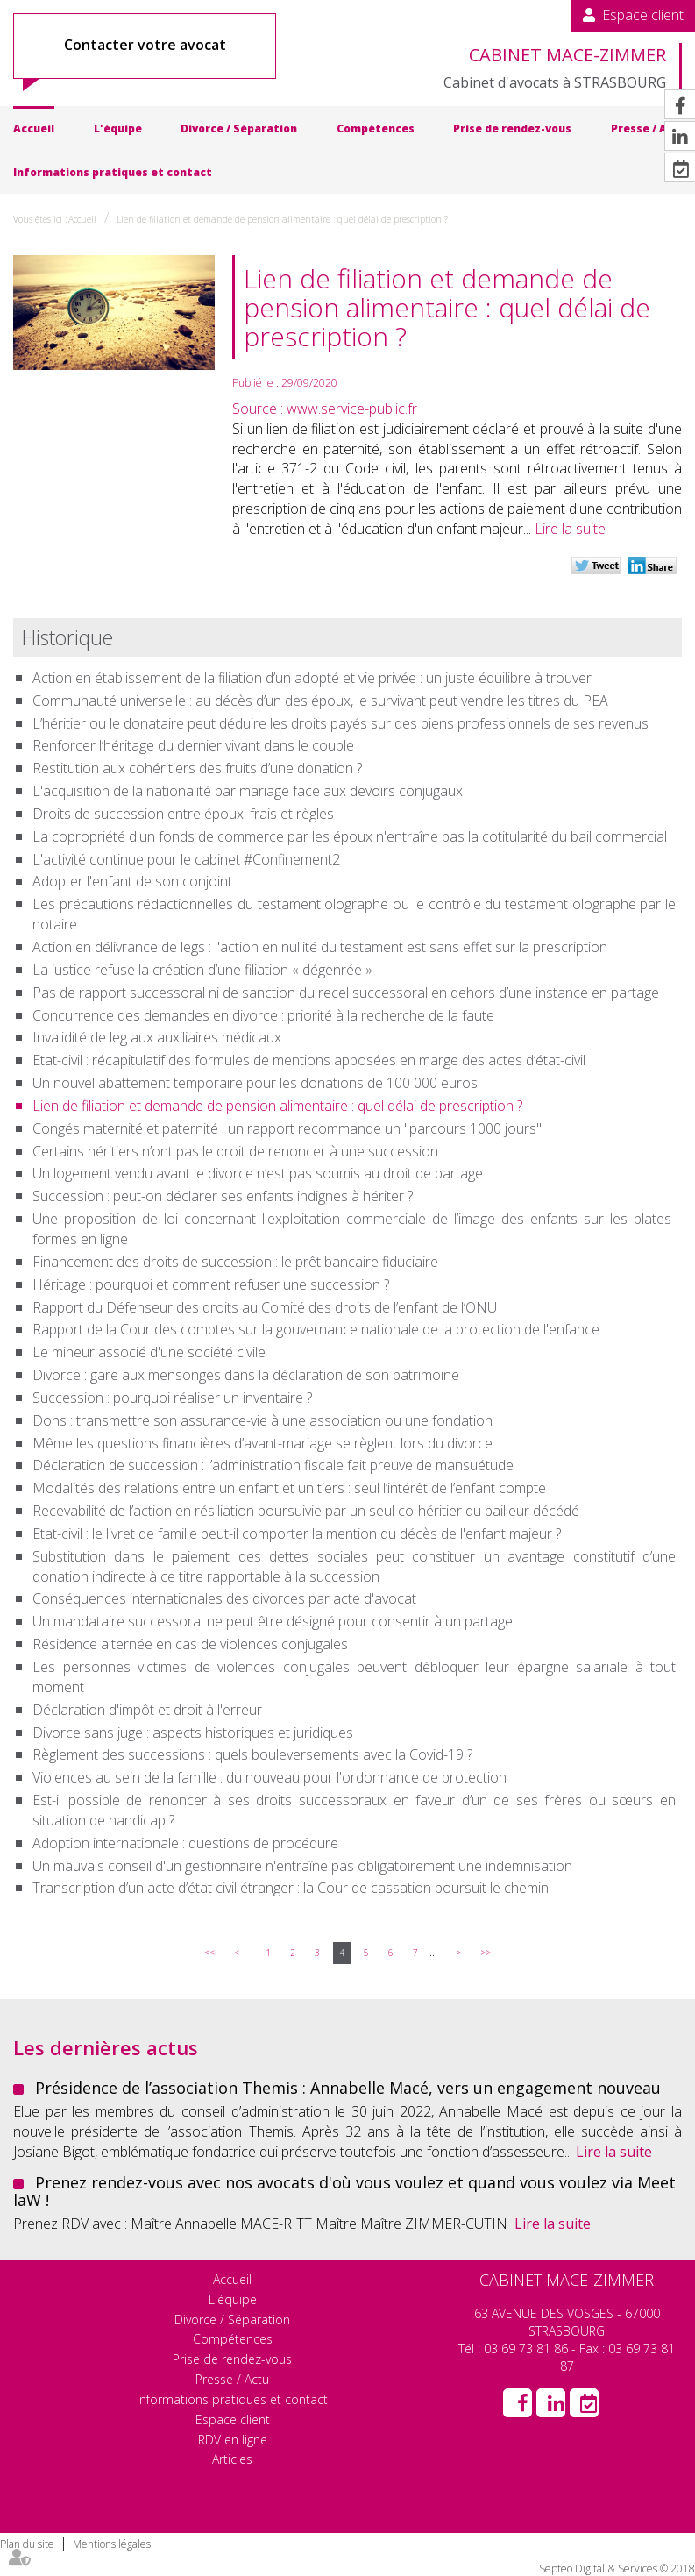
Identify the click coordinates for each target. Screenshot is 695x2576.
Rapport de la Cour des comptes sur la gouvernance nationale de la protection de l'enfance (315, 1329)
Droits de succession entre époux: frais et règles (183, 813)
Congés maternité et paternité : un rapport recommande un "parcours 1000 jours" (287, 1128)
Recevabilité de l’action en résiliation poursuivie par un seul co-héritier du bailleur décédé (305, 1510)
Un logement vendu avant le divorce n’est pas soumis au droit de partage (261, 1173)
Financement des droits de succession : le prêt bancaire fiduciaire (235, 1261)
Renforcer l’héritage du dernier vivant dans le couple (193, 745)
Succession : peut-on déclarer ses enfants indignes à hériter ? (222, 1196)
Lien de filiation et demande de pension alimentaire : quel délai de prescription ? (282, 219)
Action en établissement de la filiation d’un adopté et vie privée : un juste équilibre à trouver (312, 677)
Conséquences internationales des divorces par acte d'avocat (224, 1598)
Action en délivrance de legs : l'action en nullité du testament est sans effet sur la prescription (319, 947)
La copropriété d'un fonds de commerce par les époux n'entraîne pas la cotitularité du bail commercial (349, 836)
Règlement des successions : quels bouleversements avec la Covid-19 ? (252, 1754)
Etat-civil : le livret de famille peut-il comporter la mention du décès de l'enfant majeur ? (296, 1533)
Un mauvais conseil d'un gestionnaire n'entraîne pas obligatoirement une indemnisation (302, 1865)
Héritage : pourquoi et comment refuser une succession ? (210, 1284)
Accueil (33, 128)
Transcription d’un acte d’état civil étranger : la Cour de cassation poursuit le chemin (290, 1887)
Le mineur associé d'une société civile (149, 1352)
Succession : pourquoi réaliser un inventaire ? (172, 1397)
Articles (232, 2459)
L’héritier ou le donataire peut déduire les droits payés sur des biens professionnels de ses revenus (342, 723)
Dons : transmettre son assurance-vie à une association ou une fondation (262, 1420)
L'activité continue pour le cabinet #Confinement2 (186, 859)
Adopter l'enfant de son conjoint (132, 881)
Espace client (643, 15)
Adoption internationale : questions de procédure (185, 1843)
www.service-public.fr (352, 408)
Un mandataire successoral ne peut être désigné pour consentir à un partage (272, 1621)
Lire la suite (570, 528)
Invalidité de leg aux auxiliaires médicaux (156, 1037)
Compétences (376, 128)
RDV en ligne (232, 2439)
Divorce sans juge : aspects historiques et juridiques (192, 1732)
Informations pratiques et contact (112, 172)
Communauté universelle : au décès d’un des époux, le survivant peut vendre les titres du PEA (323, 700)
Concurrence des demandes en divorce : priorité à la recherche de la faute (263, 1015)
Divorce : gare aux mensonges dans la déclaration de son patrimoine (247, 1374)
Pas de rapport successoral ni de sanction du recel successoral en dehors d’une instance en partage (345, 992)
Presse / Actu (232, 2379)
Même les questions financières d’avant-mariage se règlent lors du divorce (262, 1443)
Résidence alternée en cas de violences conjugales (190, 1644)
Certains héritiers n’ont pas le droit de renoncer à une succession (235, 1151)
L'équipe (118, 128)
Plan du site (27, 2544)
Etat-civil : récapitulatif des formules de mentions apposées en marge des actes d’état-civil (308, 1060)
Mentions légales (112, 2544)
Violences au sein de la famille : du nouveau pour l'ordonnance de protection (269, 1777)
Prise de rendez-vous (512, 128)
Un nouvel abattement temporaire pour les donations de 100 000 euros (255, 1082)
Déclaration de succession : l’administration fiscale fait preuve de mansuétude (273, 1465)
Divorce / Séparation (239, 128)
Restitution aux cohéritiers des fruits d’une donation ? (197, 768)
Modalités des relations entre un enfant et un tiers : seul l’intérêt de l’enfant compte (289, 1488)
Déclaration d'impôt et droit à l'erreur (147, 1709)
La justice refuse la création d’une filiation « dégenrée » (202, 969)
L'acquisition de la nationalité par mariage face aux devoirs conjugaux (247, 791)
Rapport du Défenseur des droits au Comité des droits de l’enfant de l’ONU (264, 1307)
